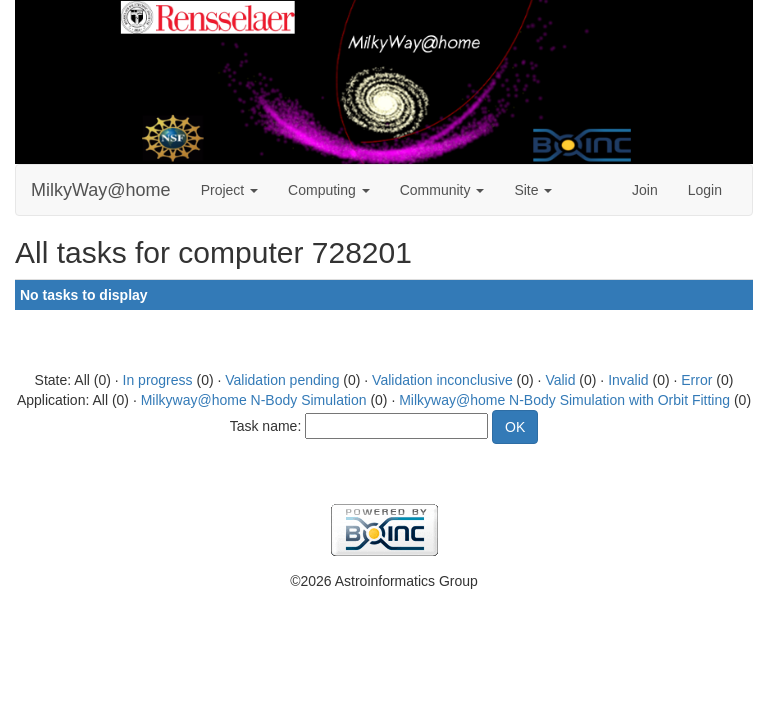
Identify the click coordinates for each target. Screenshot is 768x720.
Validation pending (282, 380)
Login (705, 190)
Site (533, 190)
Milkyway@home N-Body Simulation (254, 400)
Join (645, 190)
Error (696, 380)
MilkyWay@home (101, 190)
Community (442, 190)
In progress (158, 380)
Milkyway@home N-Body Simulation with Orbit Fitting (564, 400)
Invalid (628, 380)
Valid (560, 380)
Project (229, 190)
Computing (329, 190)
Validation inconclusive (442, 380)
